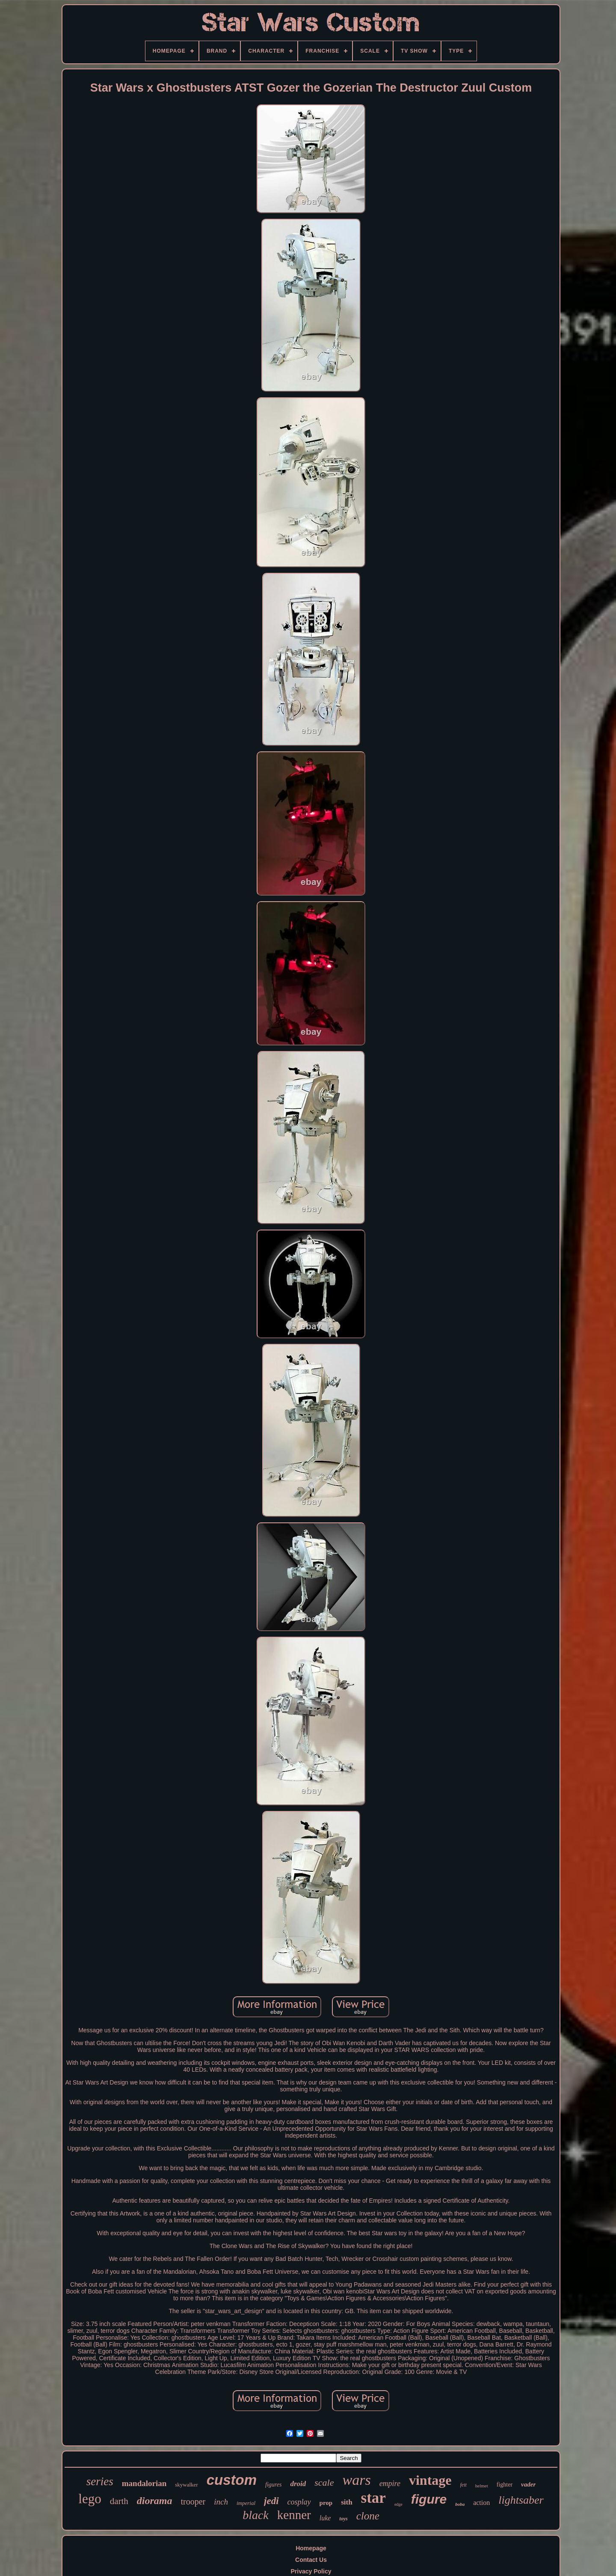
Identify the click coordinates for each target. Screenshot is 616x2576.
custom (232, 2480)
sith (346, 2502)
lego (89, 2498)
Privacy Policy (311, 2571)
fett (463, 2485)
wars (356, 2480)
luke (325, 2518)
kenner (294, 2515)
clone (367, 2516)
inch (221, 2501)
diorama (154, 2500)
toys (343, 2519)
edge (398, 2504)
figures (273, 2484)
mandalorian (144, 2483)
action (481, 2502)
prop (326, 2502)
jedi (271, 2501)
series (99, 2481)
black (256, 2515)
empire (389, 2483)
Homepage (311, 2548)
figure (429, 2499)
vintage (430, 2480)
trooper (193, 2501)
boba (460, 2504)
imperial (246, 2503)
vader (528, 2484)
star (373, 2498)
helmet (481, 2485)
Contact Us (311, 2559)
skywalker (186, 2484)
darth (119, 2501)
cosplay (299, 2502)
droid (298, 2484)
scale (324, 2482)
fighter (504, 2484)
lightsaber (520, 2500)
